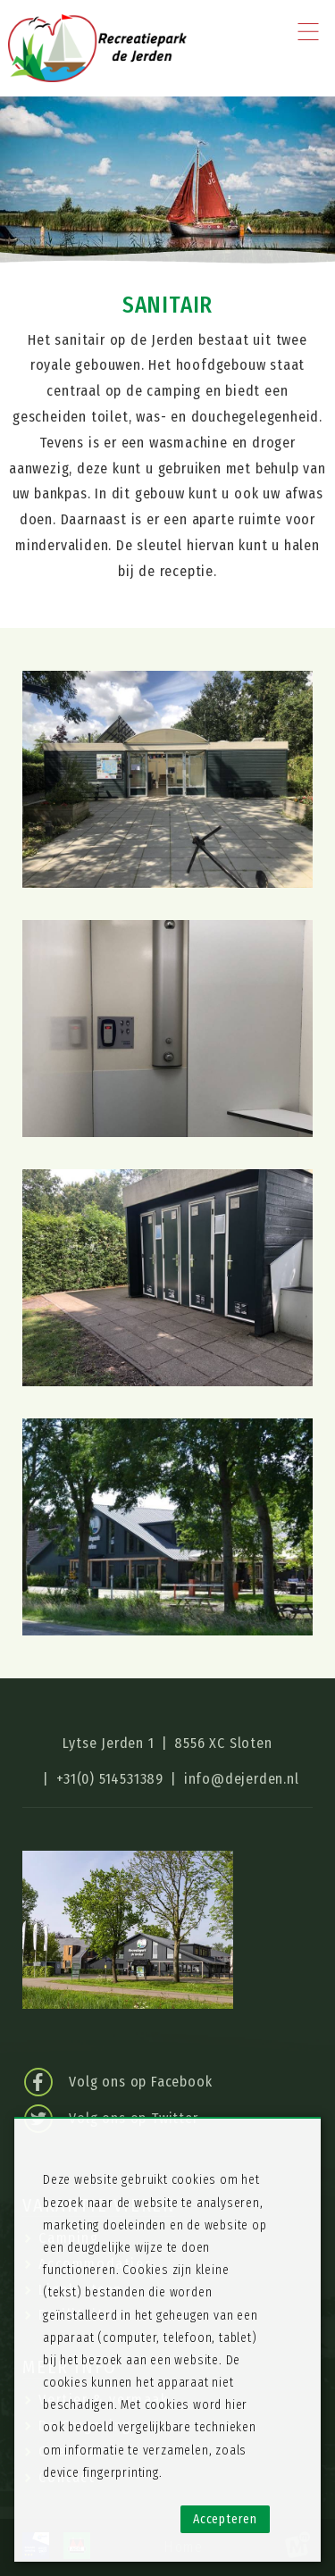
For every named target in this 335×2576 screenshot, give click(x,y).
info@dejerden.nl (241, 1778)
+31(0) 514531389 (109, 1778)
